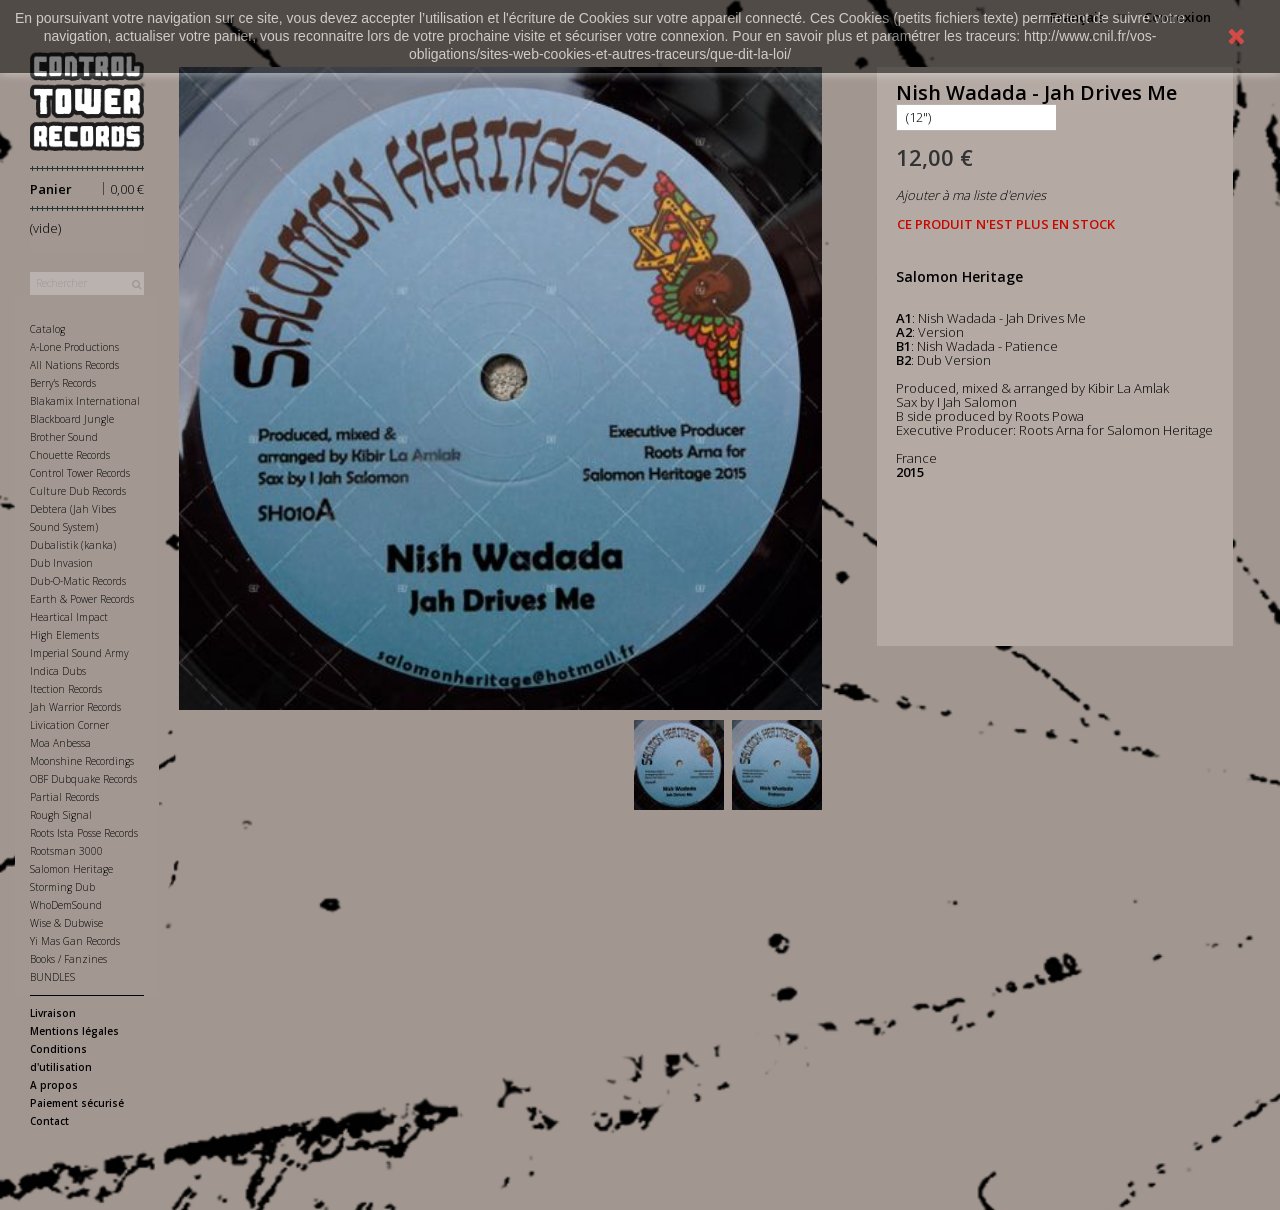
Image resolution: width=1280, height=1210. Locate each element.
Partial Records (64, 797)
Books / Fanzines (68, 959)
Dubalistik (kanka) (73, 545)
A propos (54, 1085)
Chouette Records (70, 455)
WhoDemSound (66, 905)
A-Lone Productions (74, 347)
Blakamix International (85, 401)
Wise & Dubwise (66, 923)
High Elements (64, 635)
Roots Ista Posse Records (84, 833)
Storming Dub (62, 887)
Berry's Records (63, 383)
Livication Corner (69, 725)
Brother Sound (64, 437)
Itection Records (66, 689)
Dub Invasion (61, 563)
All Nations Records (74, 365)
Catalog (47, 329)
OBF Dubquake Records (83, 779)
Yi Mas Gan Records (75, 941)
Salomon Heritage (71, 869)
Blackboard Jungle (72, 419)
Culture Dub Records (78, 491)
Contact (49, 1121)
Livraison (53, 1013)
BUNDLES (52, 977)
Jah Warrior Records (75, 707)
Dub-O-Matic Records (78, 581)
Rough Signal (61, 815)
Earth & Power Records (82, 599)
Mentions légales (74, 1031)
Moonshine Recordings (82, 761)
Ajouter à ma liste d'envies (971, 195)
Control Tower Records (80, 473)
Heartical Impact (69, 617)
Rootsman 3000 (66, 851)
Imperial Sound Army (79, 653)
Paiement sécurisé (77, 1103)
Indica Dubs (58, 671)
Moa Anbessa (60, 743)
